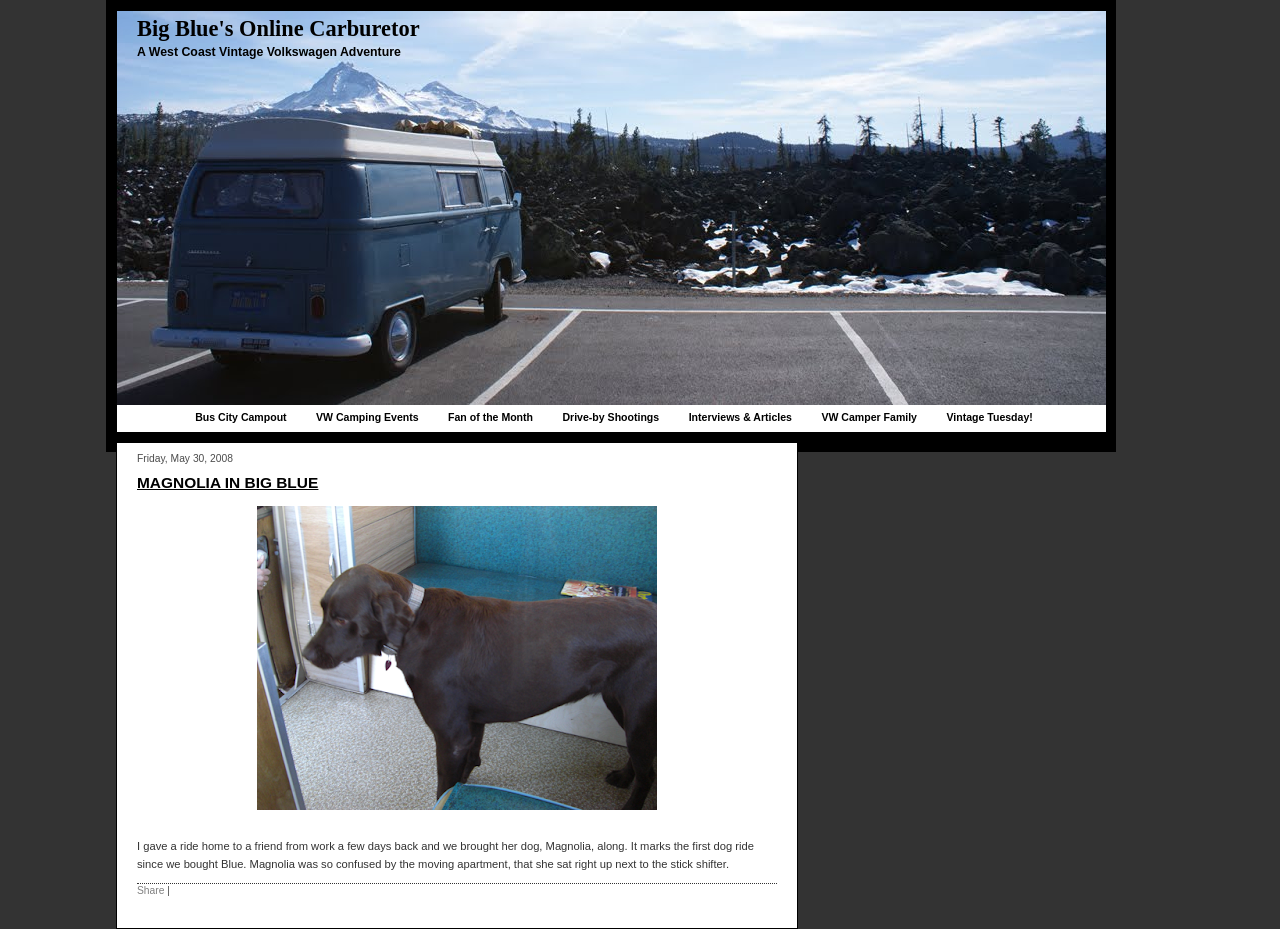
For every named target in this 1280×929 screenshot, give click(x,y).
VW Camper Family (869, 417)
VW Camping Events (367, 417)
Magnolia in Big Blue (227, 482)
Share (150, 890)
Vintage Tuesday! (989, 417)
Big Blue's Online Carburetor (278, 28)
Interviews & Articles (740, 417)
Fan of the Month (490, 417)
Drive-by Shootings (610, 417)
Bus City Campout (240, 417)
